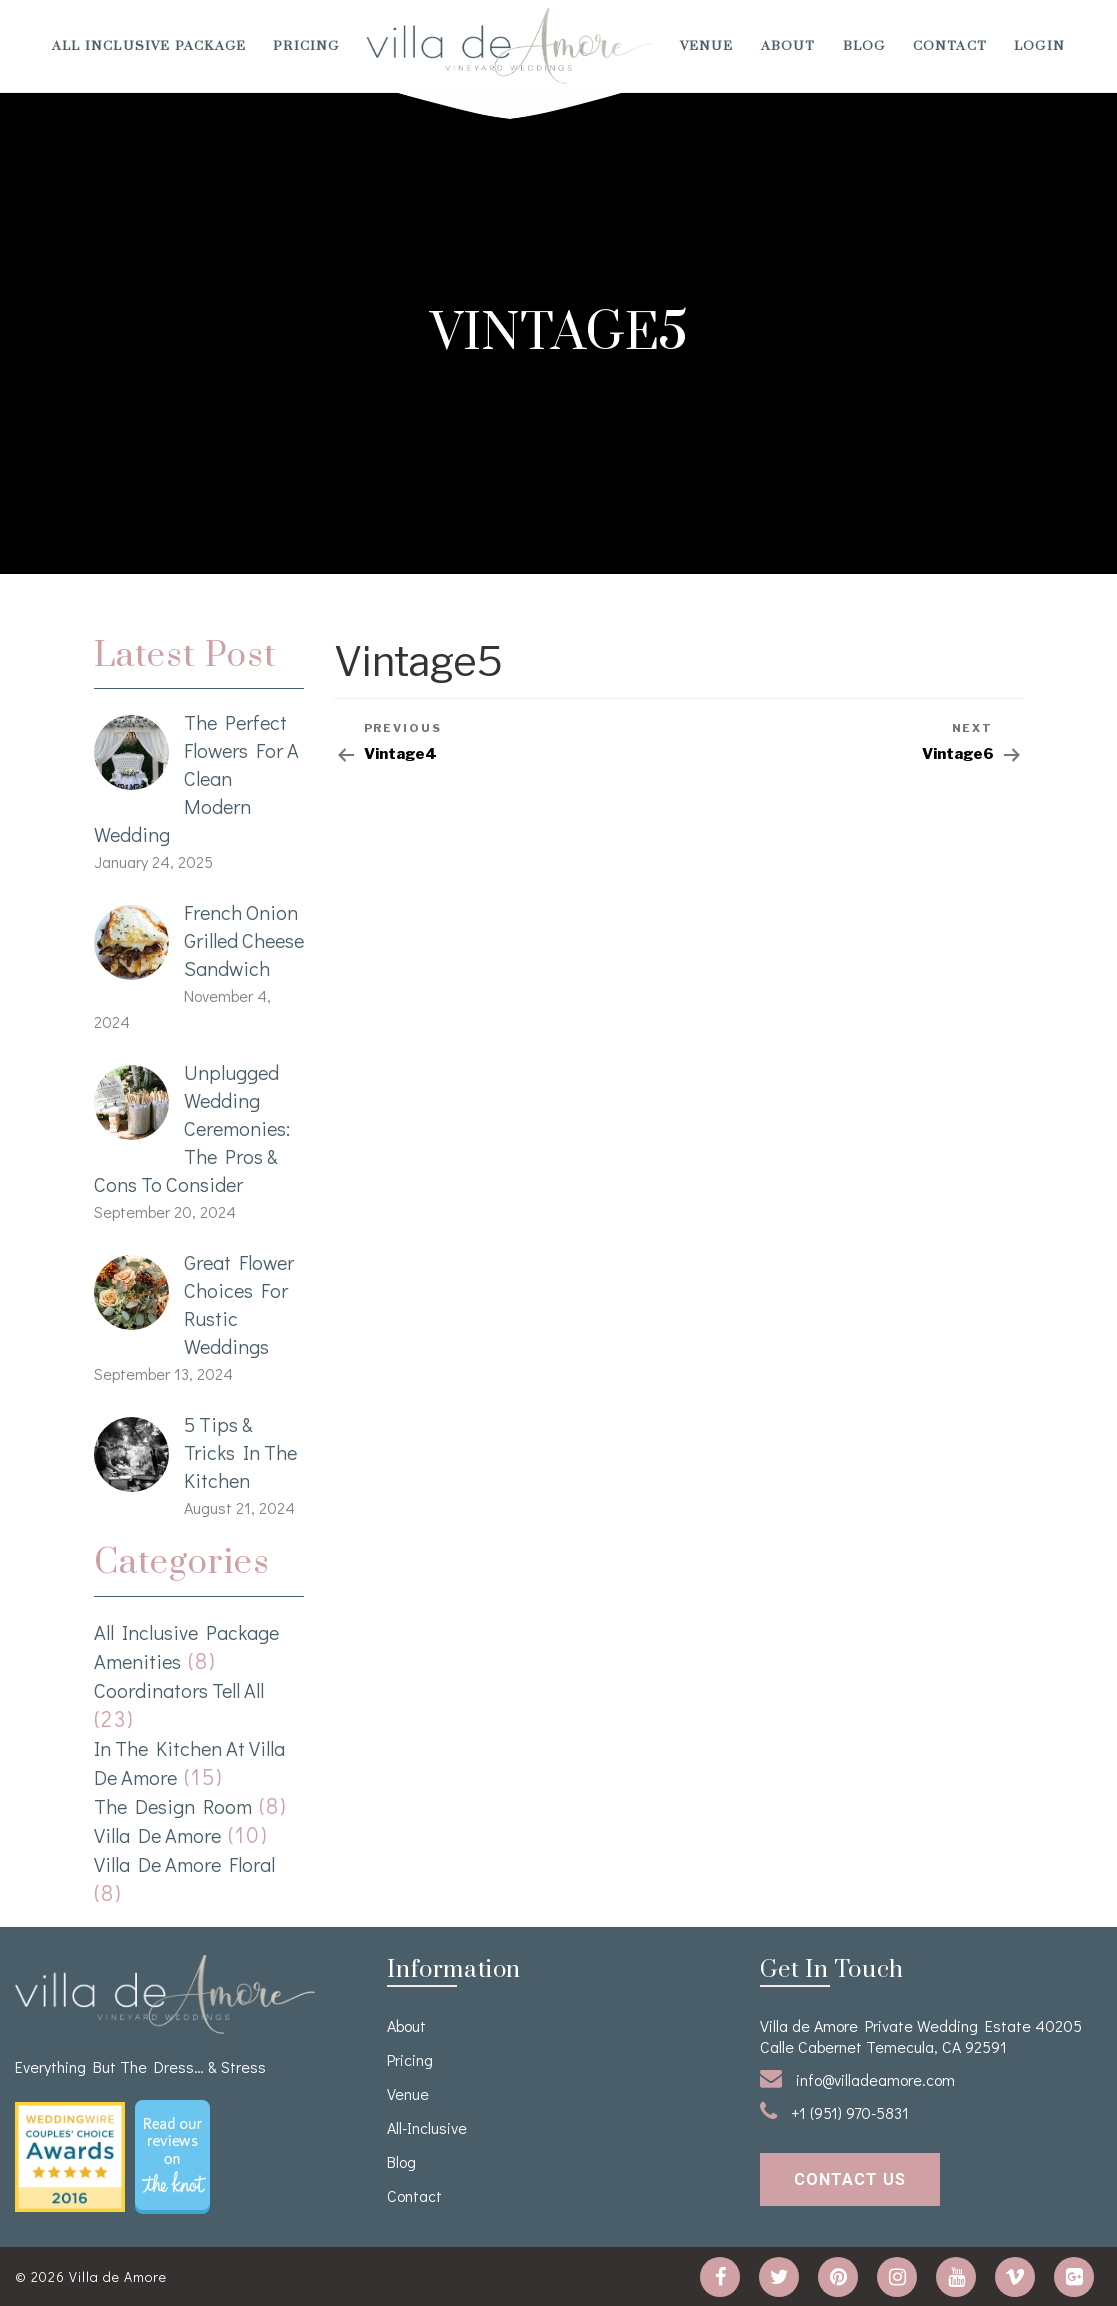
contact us (850, 2179)
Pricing (306, 46)
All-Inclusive (427, 2127)
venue (707, 46)
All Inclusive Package (149, 46)
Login (1039, 46)
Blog (864, 46)
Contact (950, 46)
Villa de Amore (157, 1835)
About (788, 46)
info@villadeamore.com (857, 2078)
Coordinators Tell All (179, 1690)
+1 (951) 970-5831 (834, 2111)
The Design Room (173, 1806)
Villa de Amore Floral (184, 1864)
